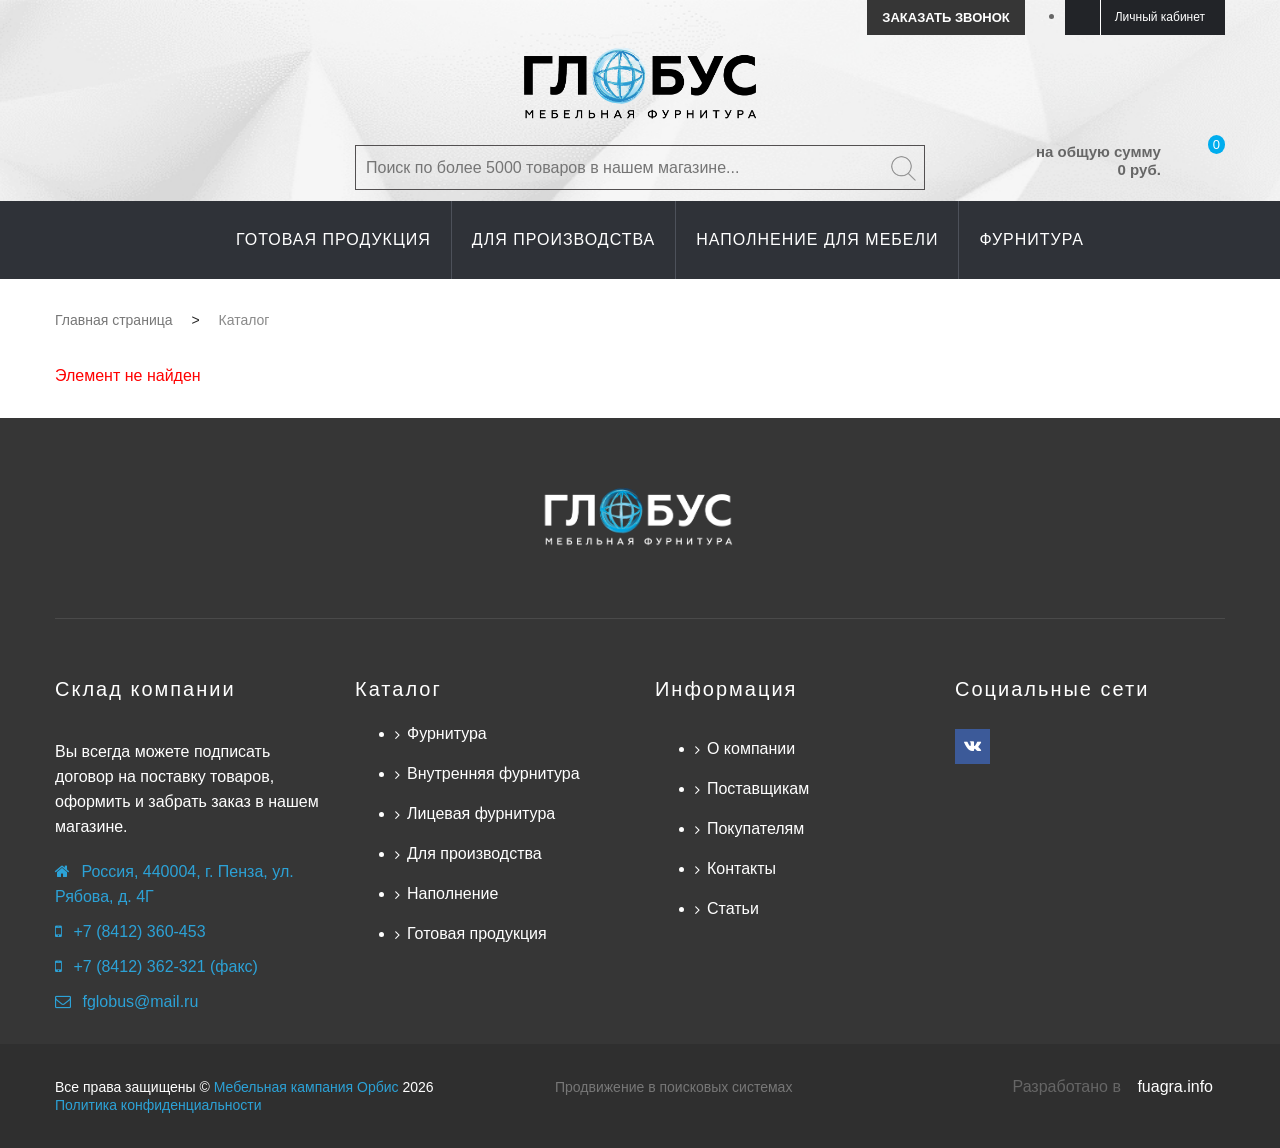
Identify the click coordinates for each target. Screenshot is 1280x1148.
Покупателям (755, 828)
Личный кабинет (1160, 17)
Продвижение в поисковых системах (673, 1087)
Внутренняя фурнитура (493, 773)
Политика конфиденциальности (158, 1105)
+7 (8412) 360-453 (139, 931)
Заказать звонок (945, 17)
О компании (751, 748)
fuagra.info (1175, 1086)
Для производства (474, 853)
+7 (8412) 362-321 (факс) (165, 966)
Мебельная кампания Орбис (306, 1087)
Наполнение (452, 893)
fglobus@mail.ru (140, 1001)
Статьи (733, 908)
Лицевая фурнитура (481, 813)
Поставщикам (758, 788)
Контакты (741, 868)
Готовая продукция (477, 933)
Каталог (398, 689)
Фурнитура (447, 733)
